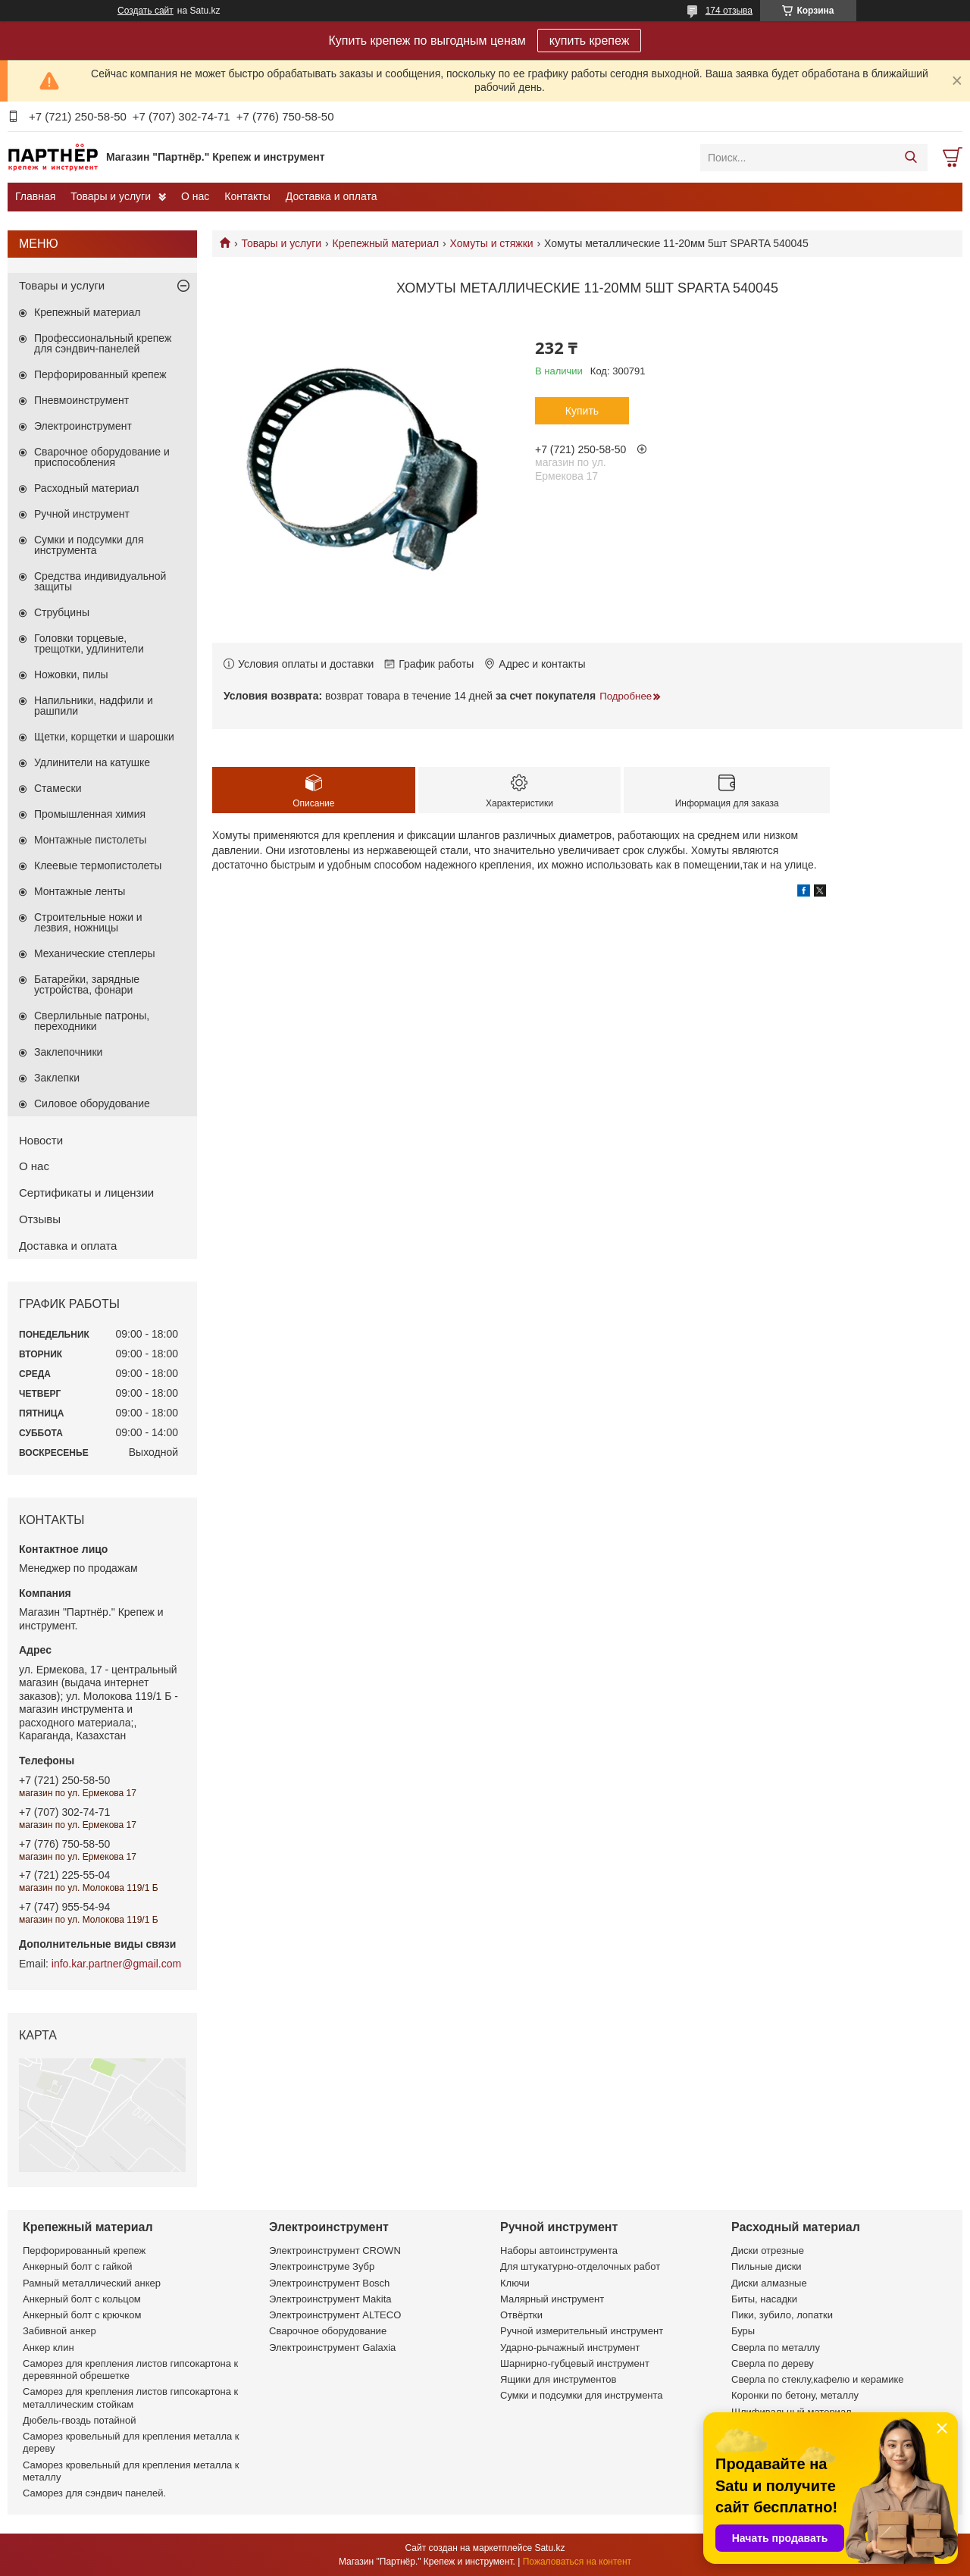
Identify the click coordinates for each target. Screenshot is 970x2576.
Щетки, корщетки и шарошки (104, 737)
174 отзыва (729, 10)
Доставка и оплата (331, 196)
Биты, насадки (764, 2299)
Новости (41, 1140)
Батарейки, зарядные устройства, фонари (86, 984)
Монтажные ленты (79, 891)
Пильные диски (766, 2266)
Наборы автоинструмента (559, 2250)
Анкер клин (48, 2347)
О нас (195, 196)
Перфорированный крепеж (100, 374)
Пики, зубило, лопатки (782, 2315)
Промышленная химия (90, 814)
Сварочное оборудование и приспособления (102, 457)
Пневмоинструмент (81, 400)
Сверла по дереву (772, 2363)
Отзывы (40, 1219)
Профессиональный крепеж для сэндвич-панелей (102, 343)
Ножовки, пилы (71, 674)
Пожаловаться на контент (577, 2561)
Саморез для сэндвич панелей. (94, 2493)
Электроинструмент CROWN (335, 2250)
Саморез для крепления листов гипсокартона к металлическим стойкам (130, 2397)
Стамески (58, 788)
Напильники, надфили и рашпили (93, 705)
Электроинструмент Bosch (329, 2283)
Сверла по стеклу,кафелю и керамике (817, 2379)
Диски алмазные (769, 2283)
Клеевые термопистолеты (97, 865)
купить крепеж (589, 40)
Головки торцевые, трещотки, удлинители (89, 643)
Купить (582, 411)
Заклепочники (68, 1052)
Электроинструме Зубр (321, 2266)
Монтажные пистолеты (90, 840)
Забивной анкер (59, 2331)
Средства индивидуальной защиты (100, 581)
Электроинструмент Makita (330, 2299)
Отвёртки (521, 2315)
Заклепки (57, 1078)
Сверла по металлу (775, 2347)
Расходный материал (86, 488)
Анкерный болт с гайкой (77, 2266)
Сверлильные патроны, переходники (91, 1020)
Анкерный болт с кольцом (82, 2299)
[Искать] (910, 157)
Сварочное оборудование (327, 2331)
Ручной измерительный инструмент (581, 2331)
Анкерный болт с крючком (82, 2315)
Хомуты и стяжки (492, 243)
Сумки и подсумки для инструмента (89, 545)
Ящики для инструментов (558, 2379)
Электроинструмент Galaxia (332, 2347)
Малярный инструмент (552, 2299)
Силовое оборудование (92, 1103)
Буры (743, 2331)
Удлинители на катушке (92, 762)
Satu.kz (549, 2548)
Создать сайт (145, 10)
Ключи (515, 2283)
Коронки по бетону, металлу (795, 2395)
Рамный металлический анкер (92, 2283)
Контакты (247, 196)
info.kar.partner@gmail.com (116, 1964)
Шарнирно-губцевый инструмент (574, 2363)
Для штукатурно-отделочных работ (580, 2266)
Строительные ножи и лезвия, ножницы (88, 922)
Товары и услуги (110, 196)
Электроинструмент (83, 426)
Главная (35, 196)
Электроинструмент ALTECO (335, 2315)
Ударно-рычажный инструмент (570, 2347)
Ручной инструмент (82, 514)
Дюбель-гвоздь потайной (79, 2420)
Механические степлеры (94, 953)
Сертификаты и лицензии (86, 1192)
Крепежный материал (386, 243)
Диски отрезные (767, 2250)
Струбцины (61, 612)
